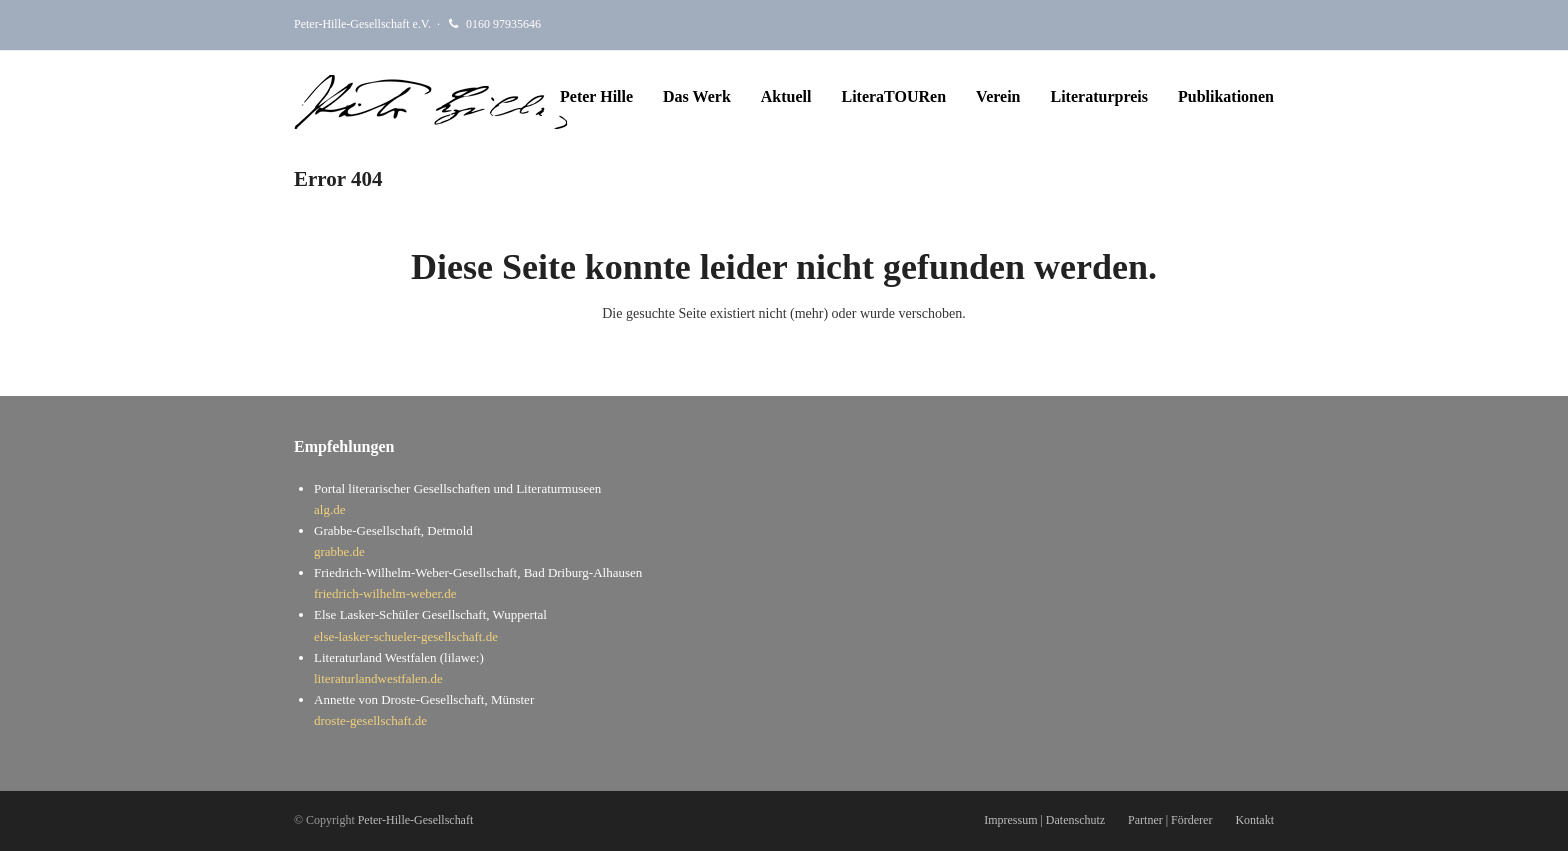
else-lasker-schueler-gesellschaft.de (406, 636)
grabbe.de (339, 551)
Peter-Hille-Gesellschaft (416, 820)
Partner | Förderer (1170, 820)
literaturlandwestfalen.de (378, 678)
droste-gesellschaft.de (370, 720)
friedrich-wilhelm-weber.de (385, 593)
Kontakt (1254, 820)
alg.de (329, 509)
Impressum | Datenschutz (1044, 820)
